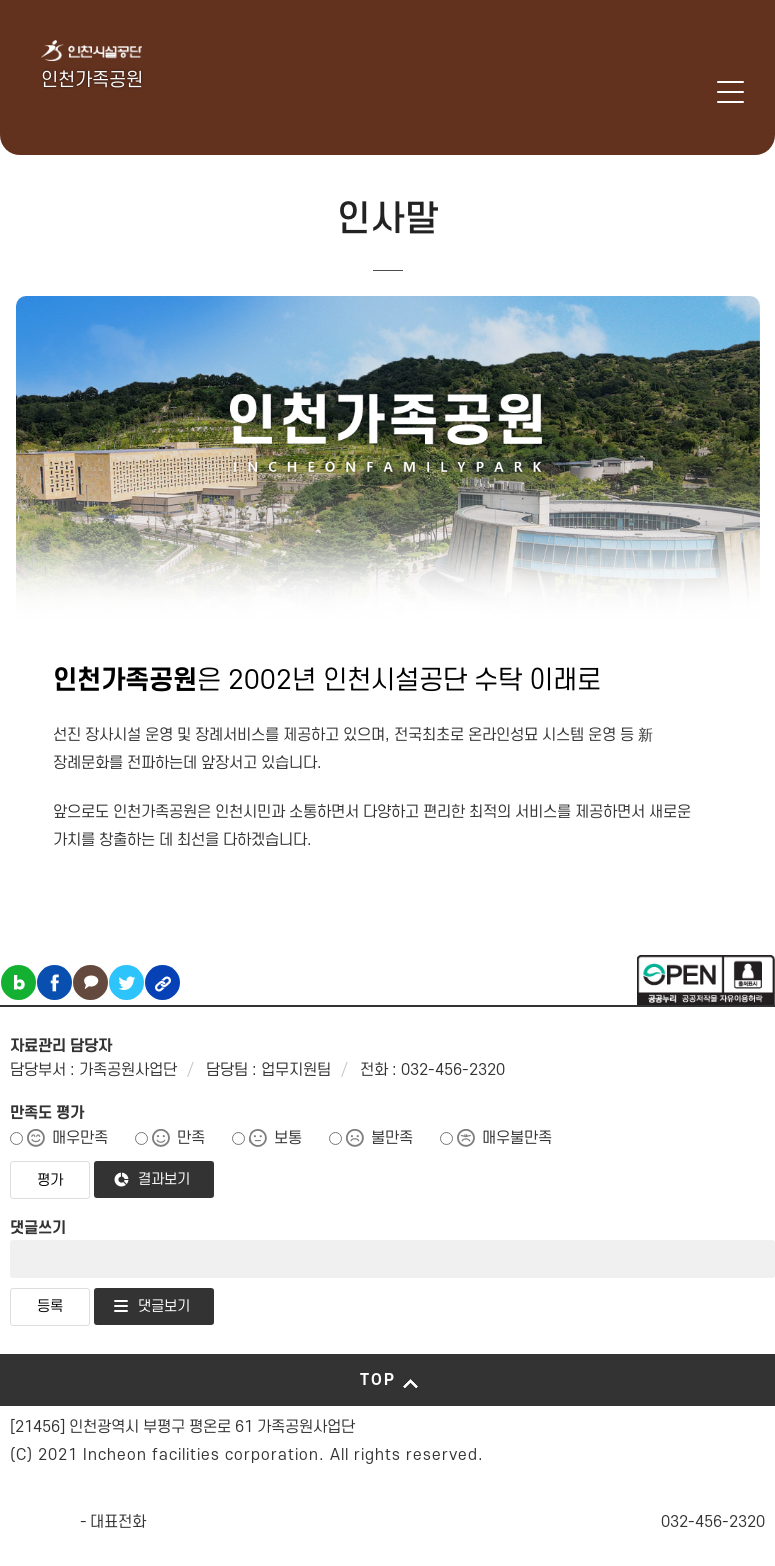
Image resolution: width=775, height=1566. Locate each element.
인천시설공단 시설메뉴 (646, 92)
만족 (191, 1138)
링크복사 (162, 982)
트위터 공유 (126, 982)
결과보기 (164, 1179)
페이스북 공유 (54, 982)
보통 (288, 1138)
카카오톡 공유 (90, 982)
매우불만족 (517, 1138)
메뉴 (730, 92)
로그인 (698, 92)
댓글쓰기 (38, 1228)
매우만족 (80, 1138)
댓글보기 (164, 1306)
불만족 (392, 1138)
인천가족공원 (92, 80)
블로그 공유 (18, 982)
